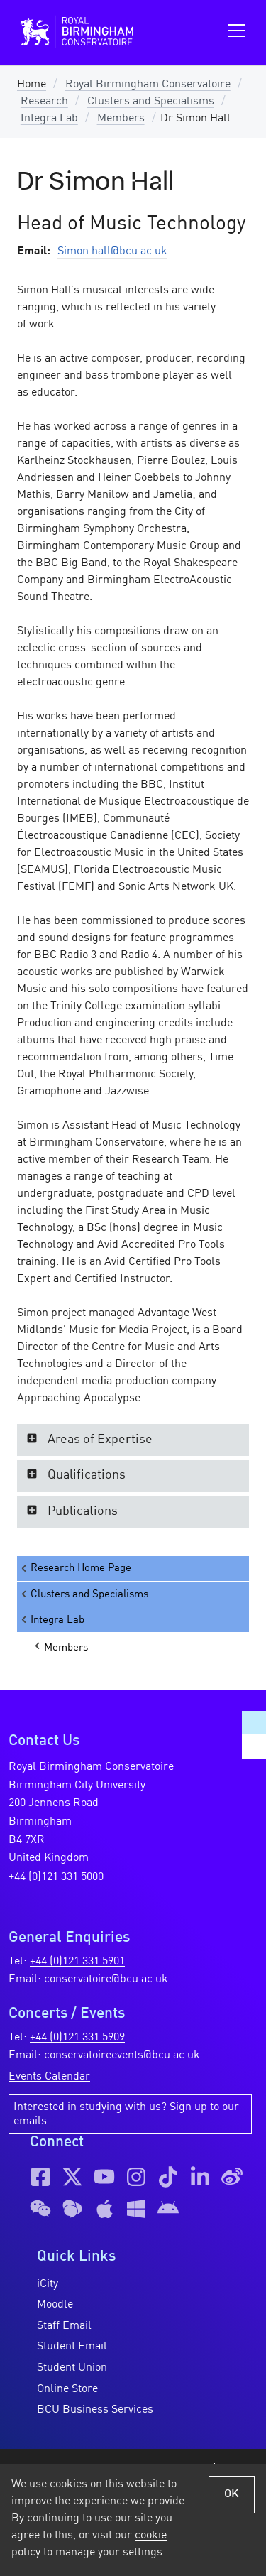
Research (44, 101)
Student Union (72, 2368)
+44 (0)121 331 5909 (77, 2037)
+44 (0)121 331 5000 (56, 1877)
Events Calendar (49, 2076)
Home (31, 84)
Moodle (55, 2304)
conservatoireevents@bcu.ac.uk (122, 2055)
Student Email (72, 2346)
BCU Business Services (95, 2409)
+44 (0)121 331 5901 (77, 1961)
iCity (47, 2284)
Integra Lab (49, 118)
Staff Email (64, 2326)
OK (231, 2494)
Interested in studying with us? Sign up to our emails (126, 2114)
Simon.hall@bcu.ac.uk (112, 251)
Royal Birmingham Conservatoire (148, 84)
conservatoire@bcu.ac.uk (106, 1979)
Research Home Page (75, 1569)
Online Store (67, 2389)
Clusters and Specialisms (150, 101)
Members (121, 118)
